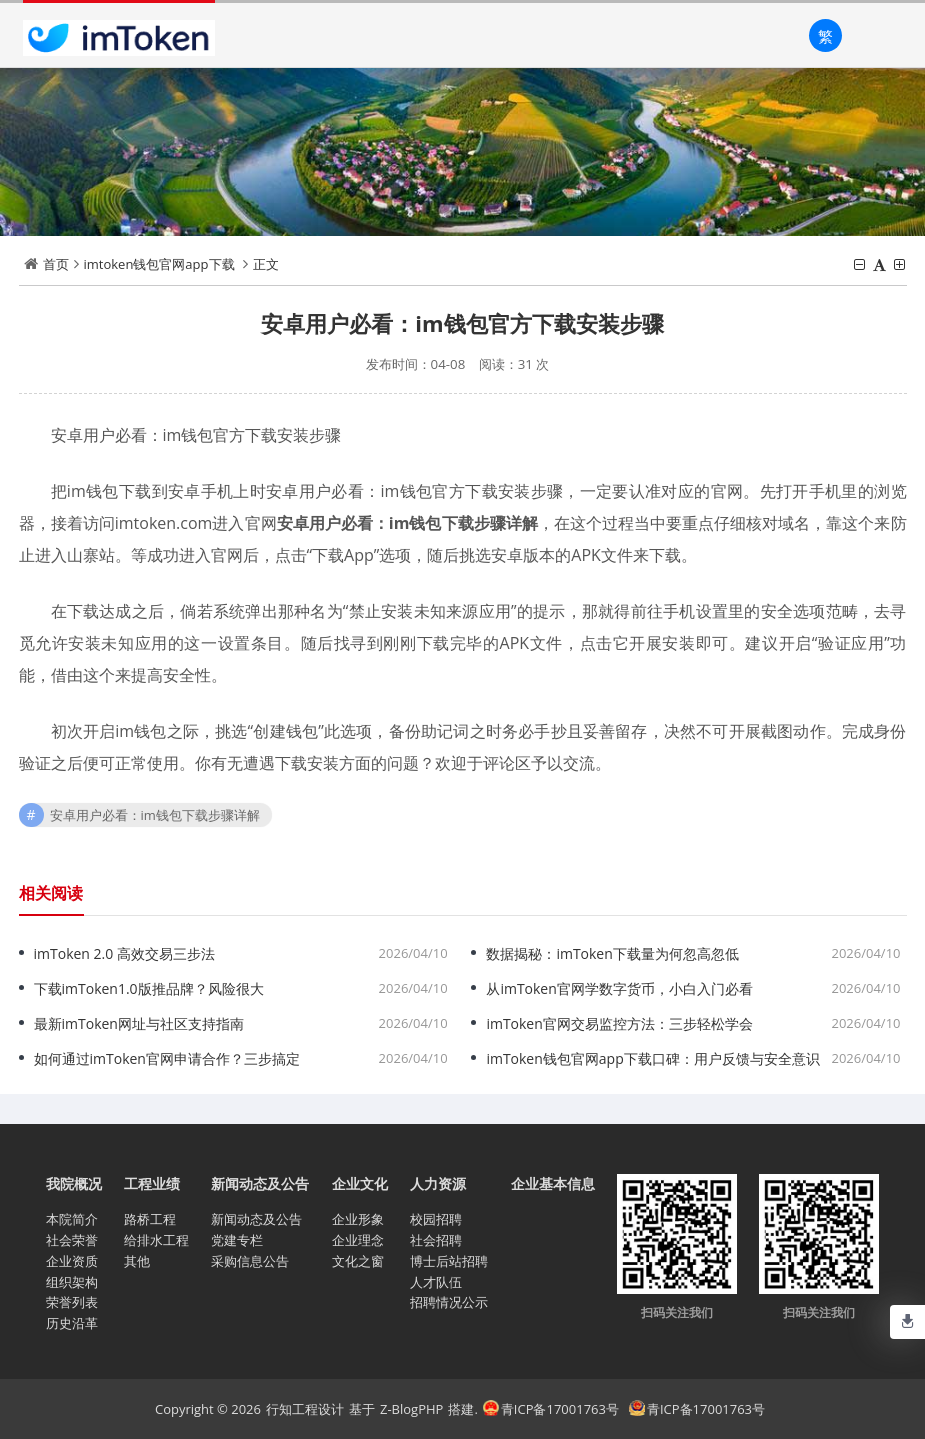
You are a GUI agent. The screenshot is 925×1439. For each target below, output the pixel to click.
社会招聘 (436, 1240)
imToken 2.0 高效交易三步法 (124, 953)
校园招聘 (436, 1219)
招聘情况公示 (449, 1302)
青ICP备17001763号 (551, 1409)
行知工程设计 (305, 1409)
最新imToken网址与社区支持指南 (139, 1023)
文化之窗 (358, 1261)
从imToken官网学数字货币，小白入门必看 (619, 988)
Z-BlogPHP (411, 1409)
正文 (266, 264)
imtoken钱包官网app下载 (159, 264)
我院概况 (74, 1183)
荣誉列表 (72, 1302)
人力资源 (438, 1183)
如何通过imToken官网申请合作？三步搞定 (167, 1058)
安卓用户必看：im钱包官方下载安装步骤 (462, 323)
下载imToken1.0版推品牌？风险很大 (149, 988)
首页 (56, 264)
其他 (137, 1261)
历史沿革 (72, 1323)
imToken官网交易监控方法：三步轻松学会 (619, 1023)
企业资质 (72, 1261)
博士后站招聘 (449, 1261)
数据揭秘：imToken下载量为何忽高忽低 (612, 953)
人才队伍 (436, 1282)
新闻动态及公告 (260, 1183)
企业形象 (358, 1219)
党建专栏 (237, 1240)
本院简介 (72, 1219)
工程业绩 (152, 1183)
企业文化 (360, 1183)
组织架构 (72, 1282)
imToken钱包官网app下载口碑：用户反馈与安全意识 (652, 1058)
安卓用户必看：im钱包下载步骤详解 (155, 815)
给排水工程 (156, 1240)
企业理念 (358, 1240)
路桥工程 (150, 1219)
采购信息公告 (250, 1261)
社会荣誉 (72, 1240)
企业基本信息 (553, 1183)
